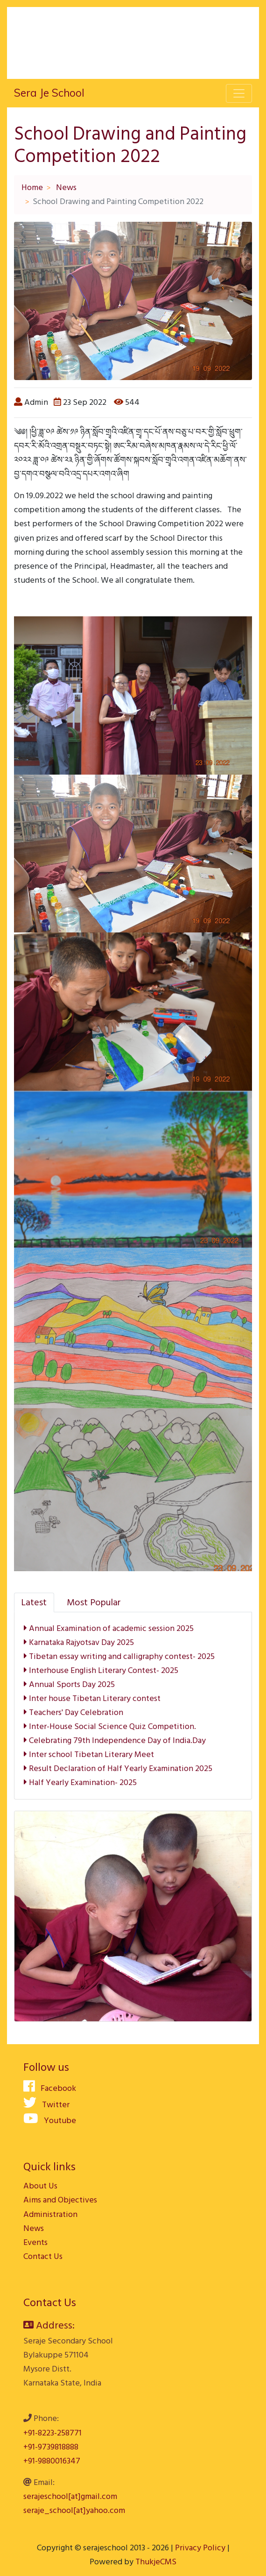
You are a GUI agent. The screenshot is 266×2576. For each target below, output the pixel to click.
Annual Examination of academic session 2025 (109, 1628)
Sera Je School (49, 92)
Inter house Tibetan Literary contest (92, 1698)
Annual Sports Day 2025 (69, 1684)
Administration (50, 2214)
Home (32, 187)
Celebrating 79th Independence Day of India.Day (115, 1740)
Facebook (49, 2088)
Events (35, 2242)
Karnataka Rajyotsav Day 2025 (79, 1642)
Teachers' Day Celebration (73, 1712)
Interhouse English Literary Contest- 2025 (101, 1670)
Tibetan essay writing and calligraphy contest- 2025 (119, 1656)
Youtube (49, 2120)
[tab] (34, 1602)
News (66, 187)
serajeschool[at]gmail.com (70, 2496)
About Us (40, 2186)
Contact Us (43, 2256)
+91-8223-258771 (52, 2433)
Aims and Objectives (60, 2200)
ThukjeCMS (155, 2562)
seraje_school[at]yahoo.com (74, 2510)
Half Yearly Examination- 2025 (80, 1782)
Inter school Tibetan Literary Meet (89, 1754)
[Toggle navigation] (239, 93)
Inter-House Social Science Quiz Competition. (110, 1726)
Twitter (46, 2104)
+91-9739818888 (50, 2447)
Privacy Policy (200, 2548)
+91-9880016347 (51, 2461)
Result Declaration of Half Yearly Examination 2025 (118, 1768)
